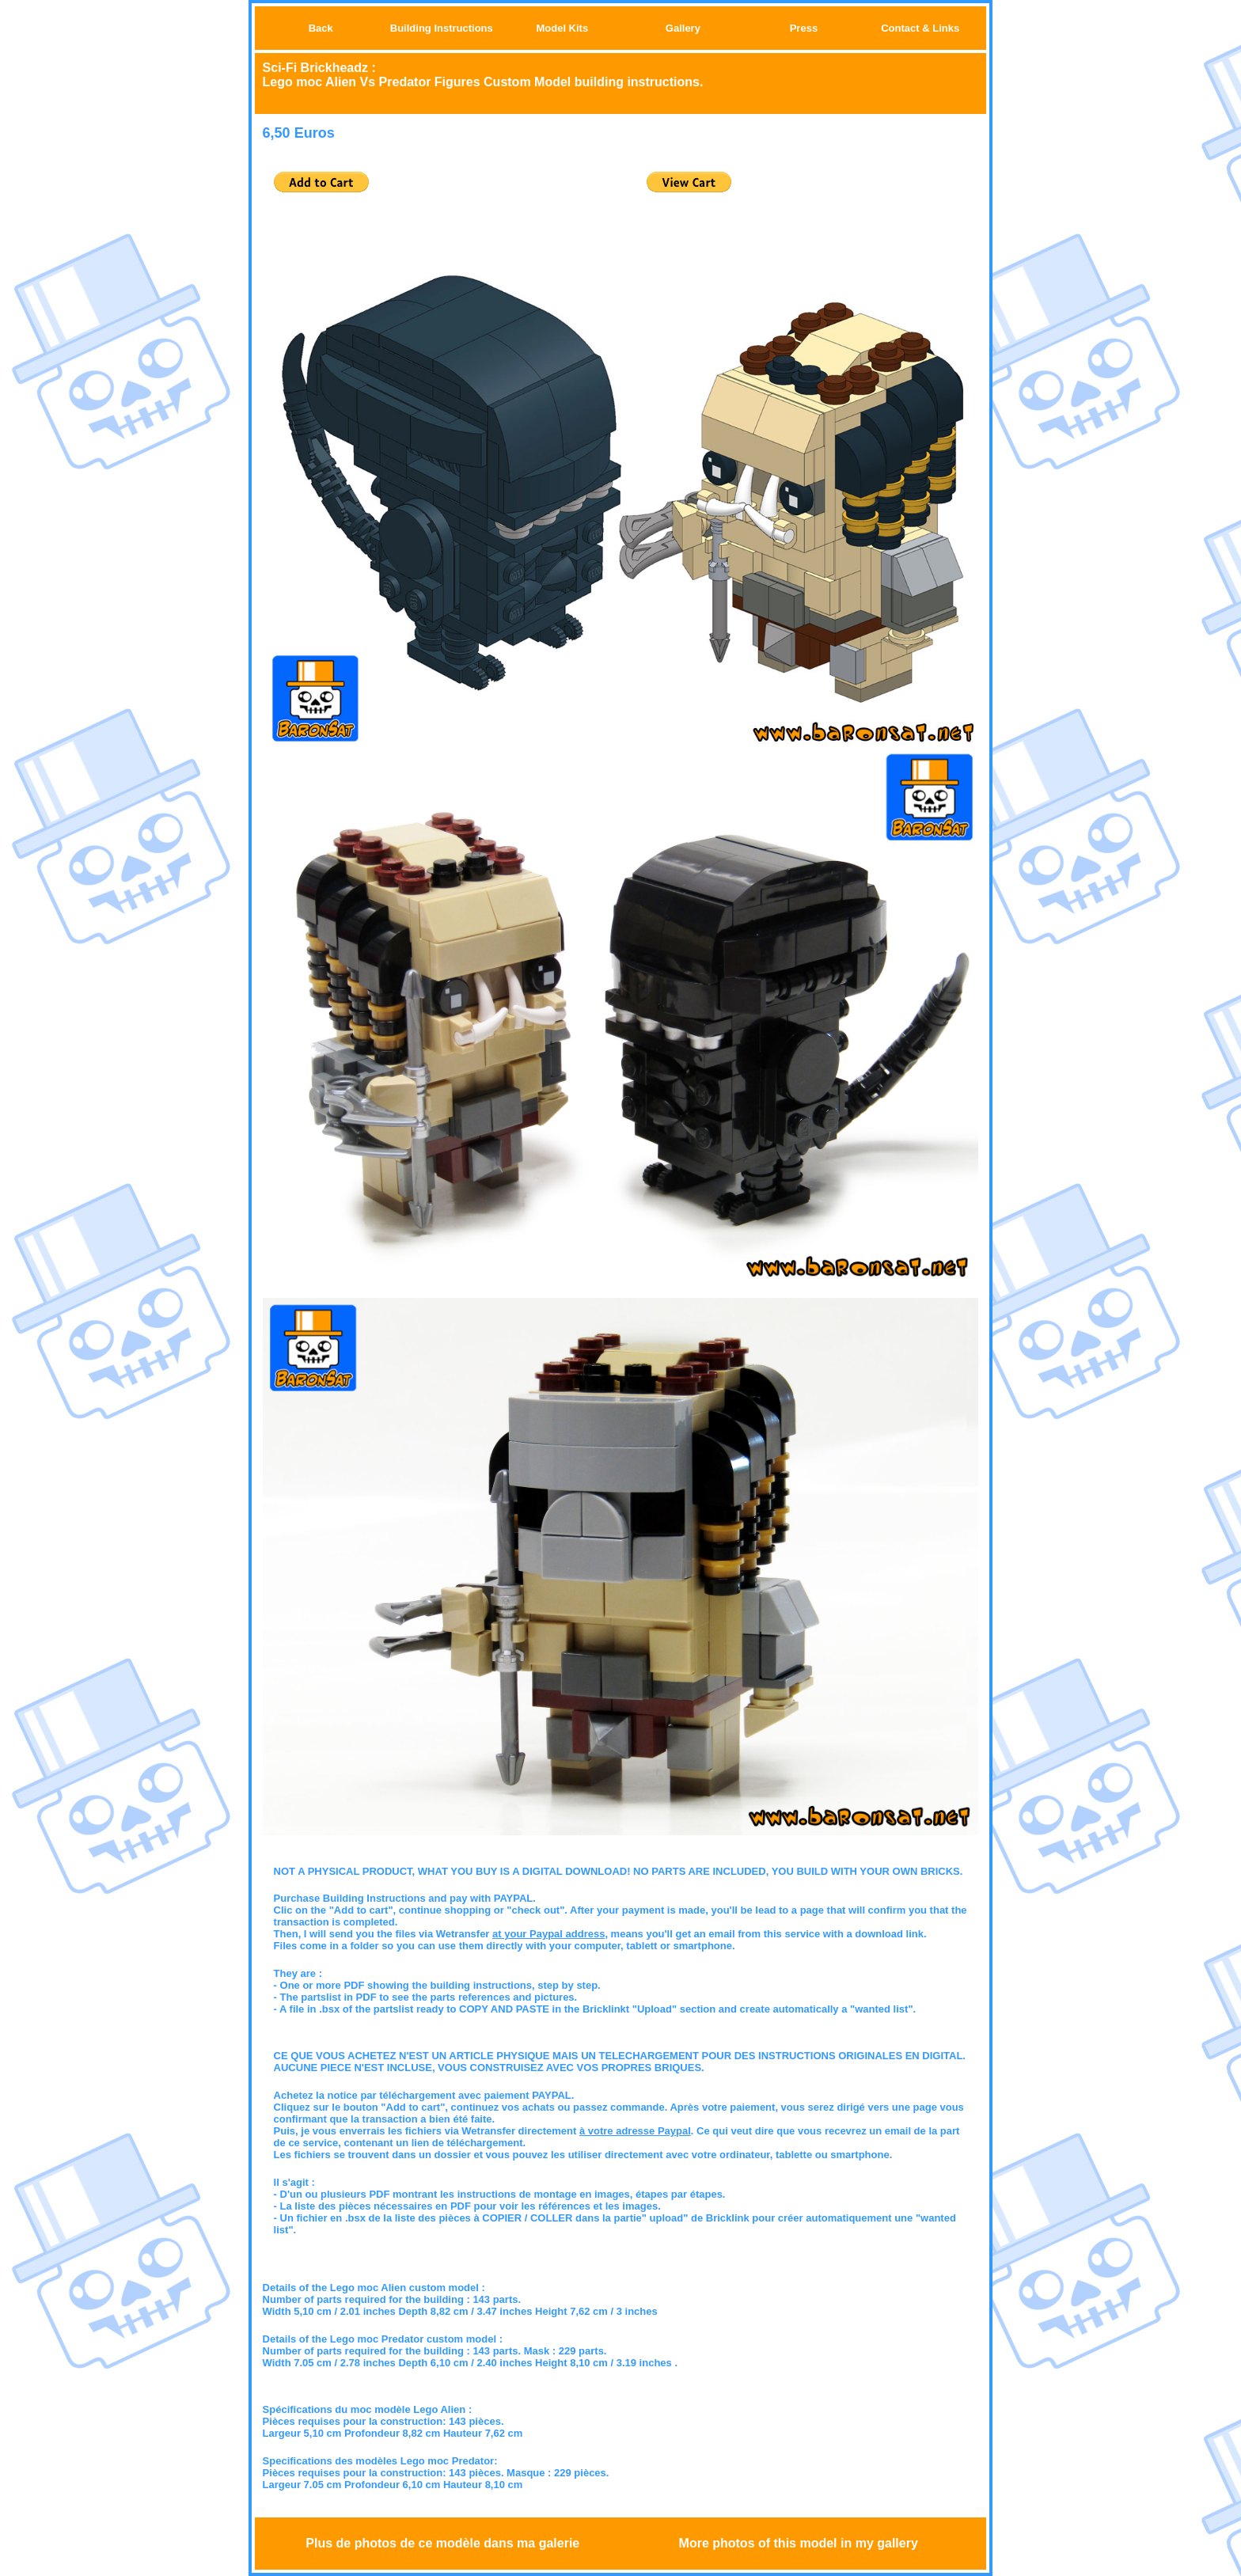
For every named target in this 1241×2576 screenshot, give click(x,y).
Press (804, 28)
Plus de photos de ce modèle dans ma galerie (442, 2543)
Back (321, 28)
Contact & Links (920, 28)
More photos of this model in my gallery (798, 2543)
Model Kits (562, 28)
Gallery (683, 28)
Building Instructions (441, 28)
